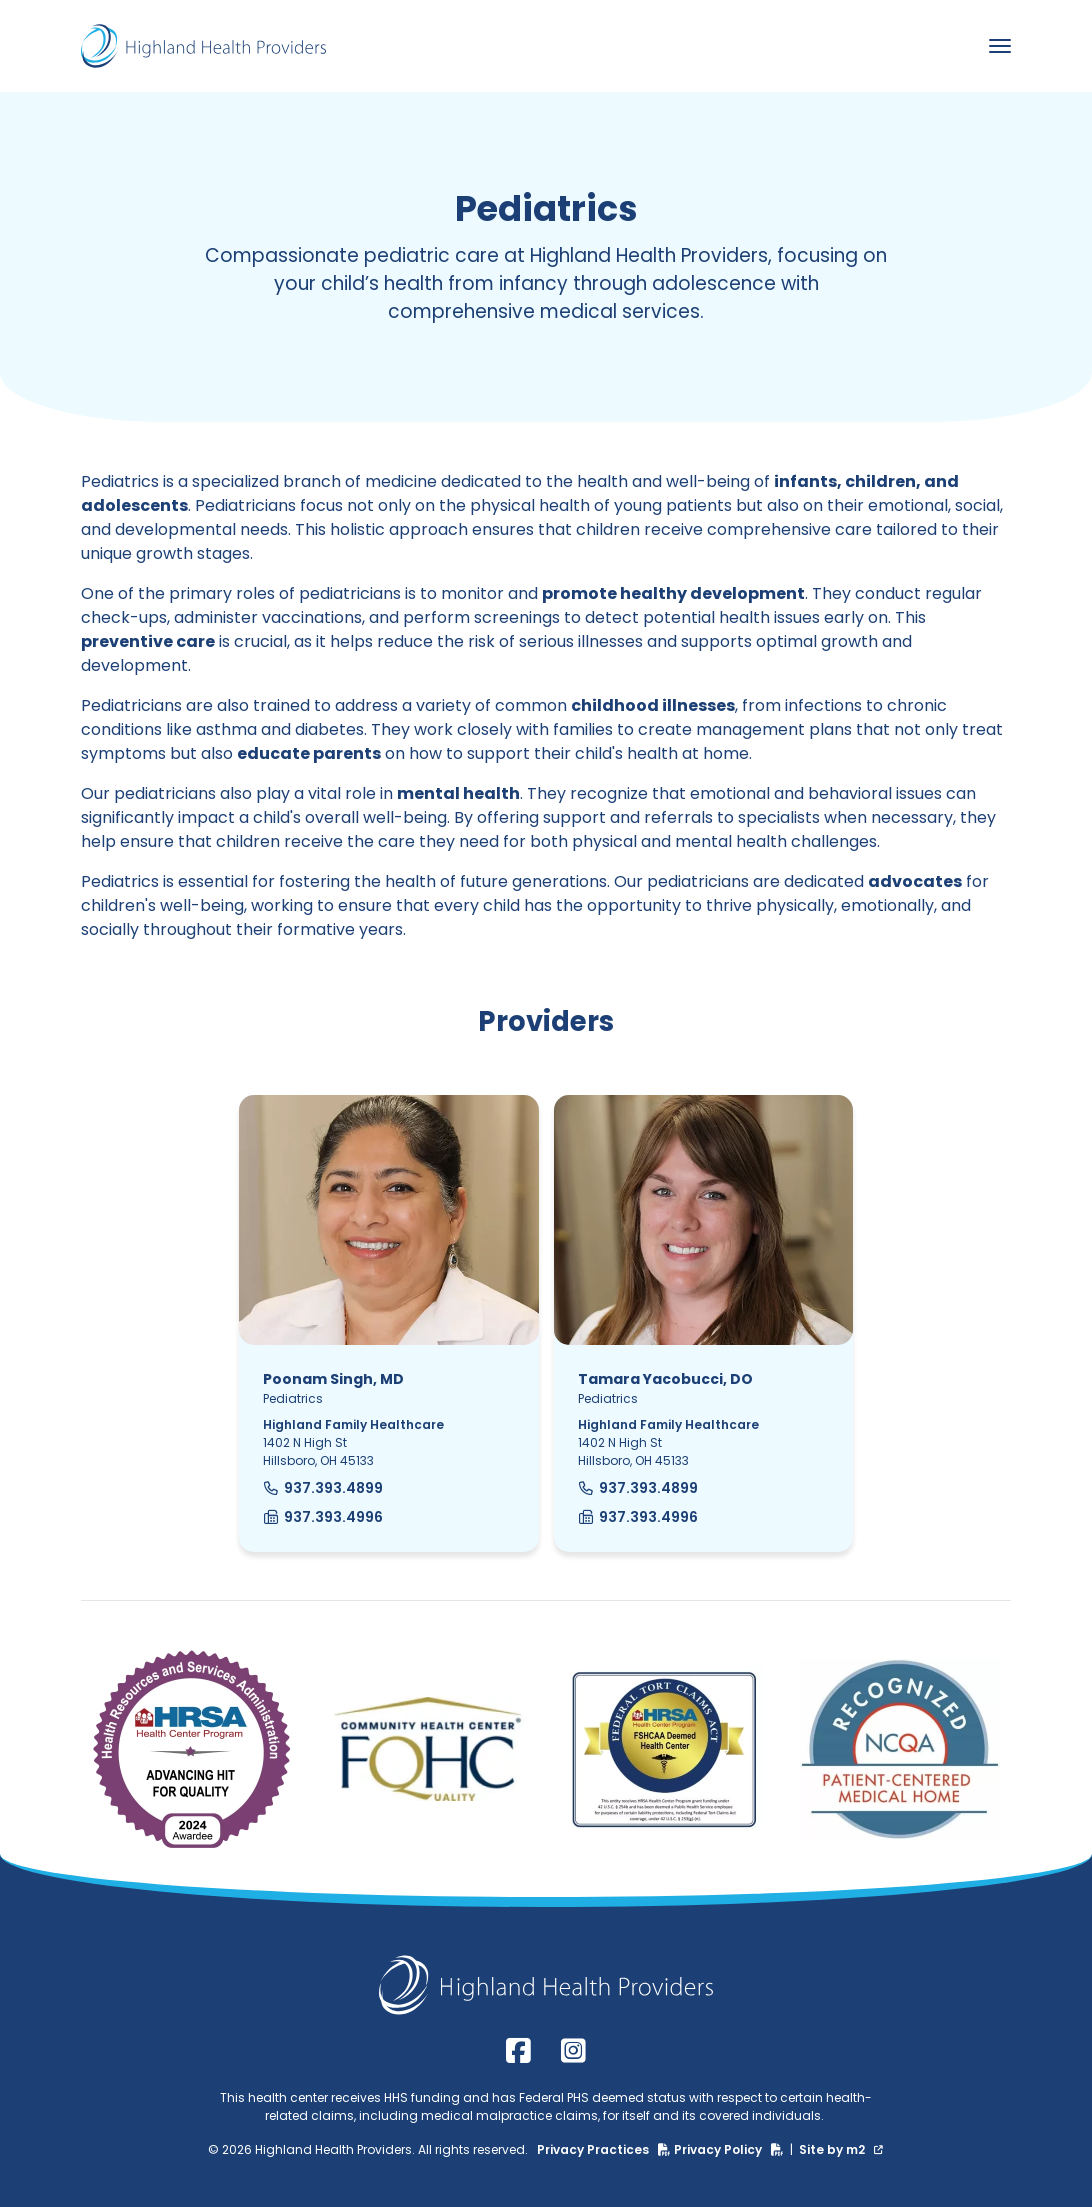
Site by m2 (841, 2149)
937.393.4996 (323, 1517)
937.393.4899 (323, 1488)
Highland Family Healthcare (353, 1424)
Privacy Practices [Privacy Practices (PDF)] (605, 2149)
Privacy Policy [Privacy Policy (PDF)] (730, 2149)
